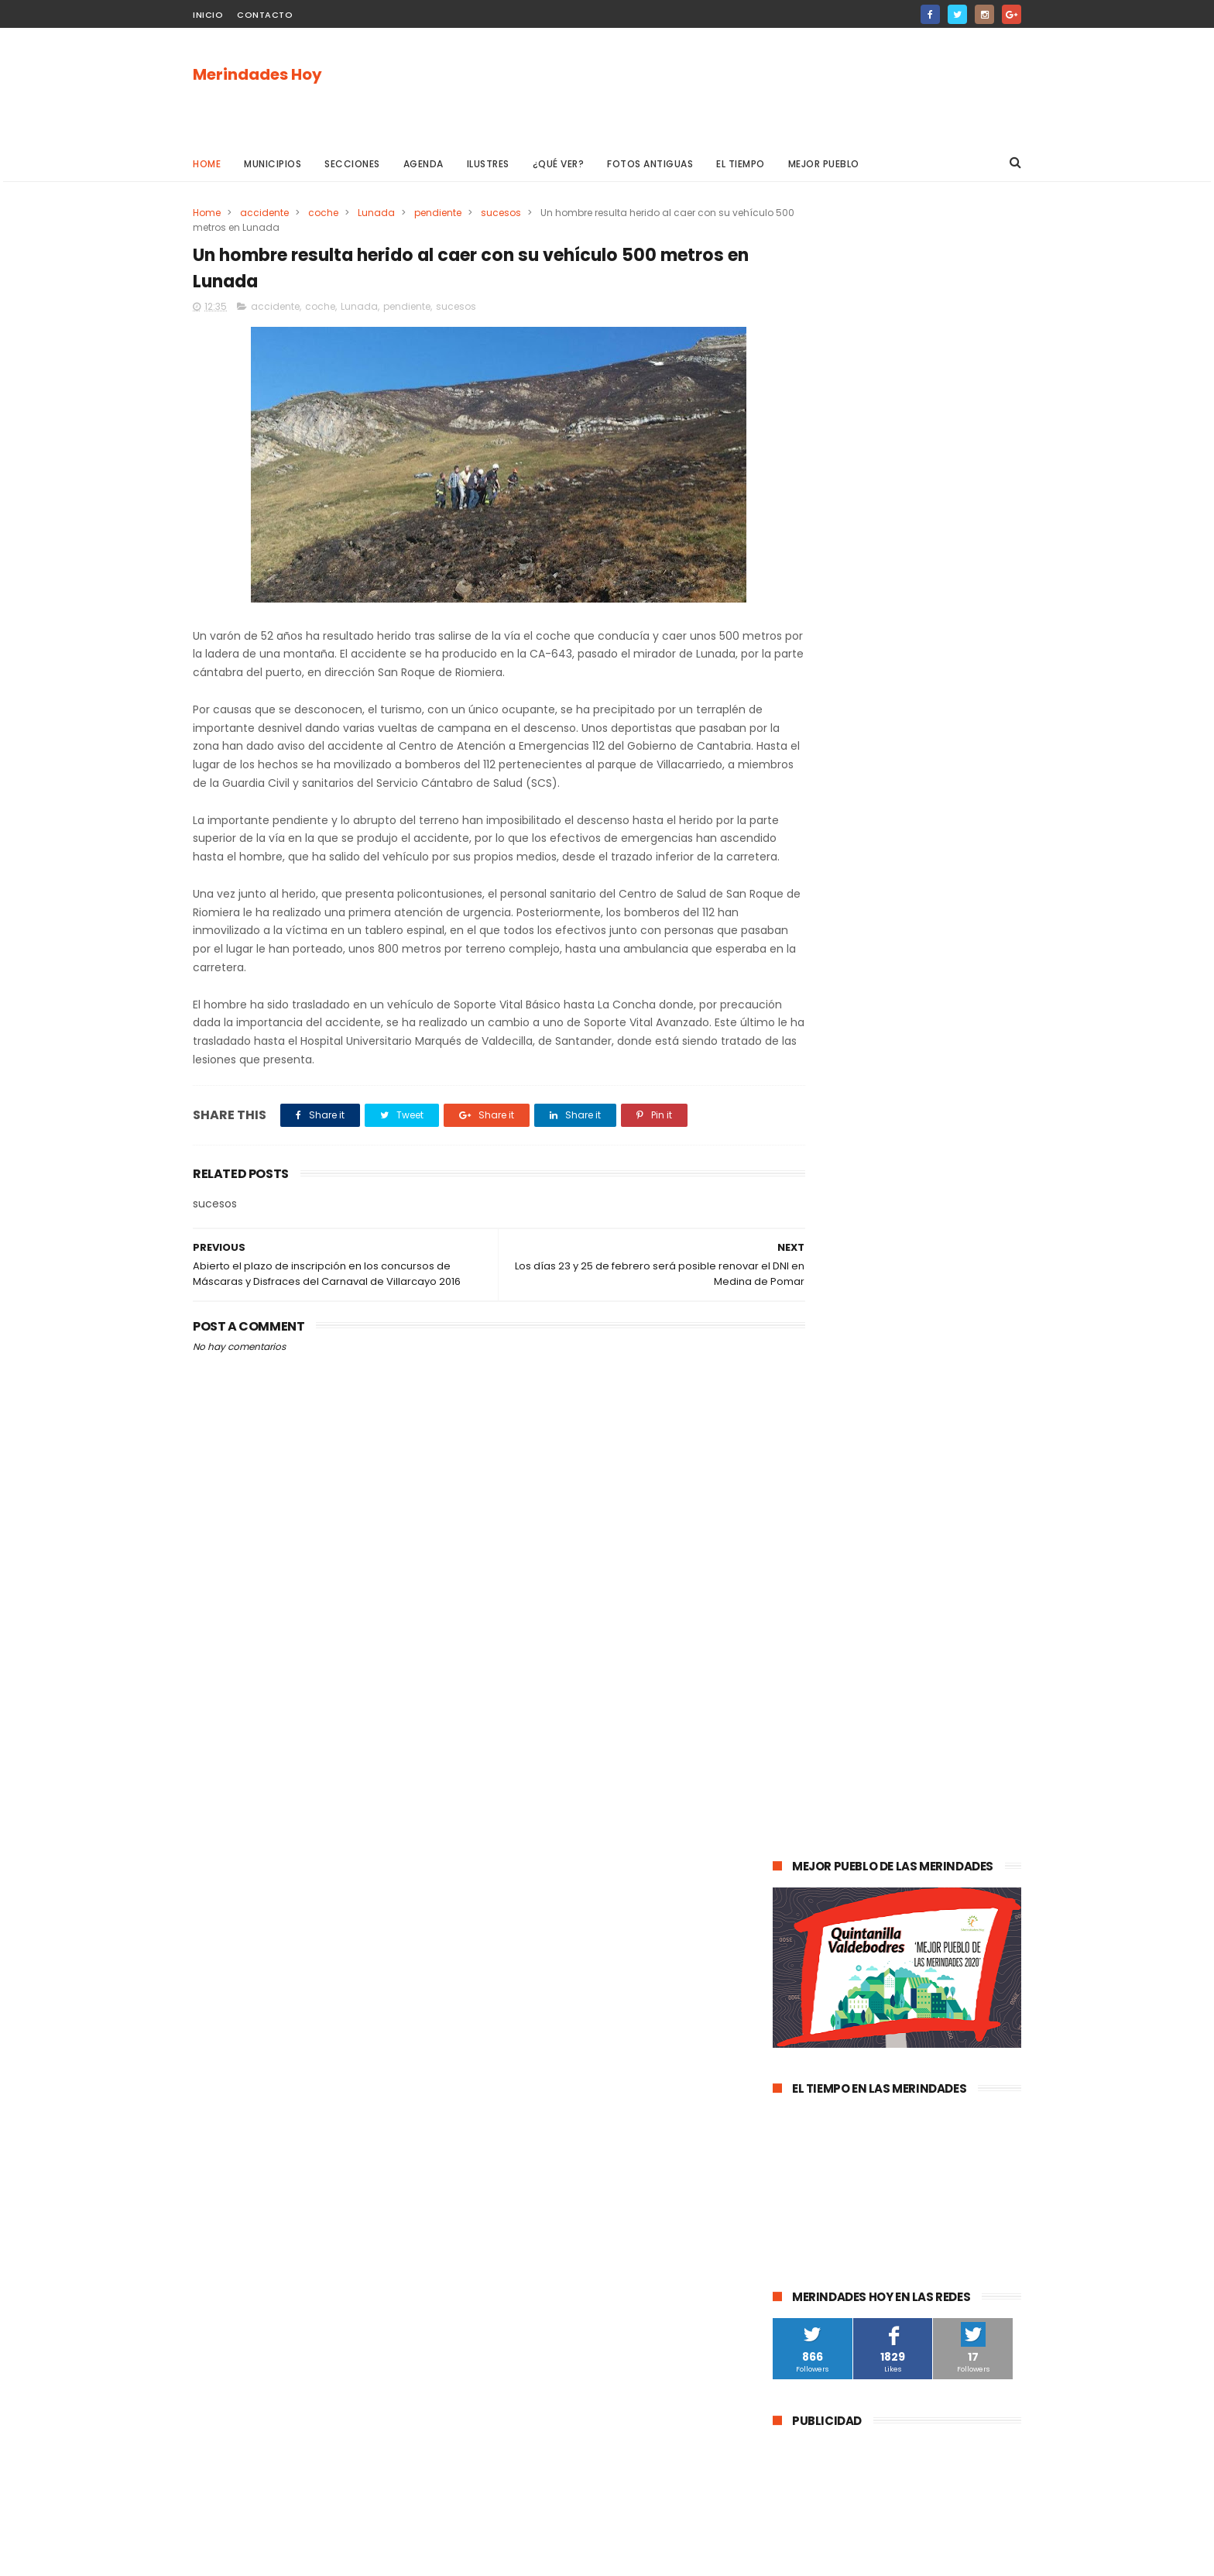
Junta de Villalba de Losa (840, 2062)
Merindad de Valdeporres (929, 1661)
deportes (946, 1603)
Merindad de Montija (931, 1832)
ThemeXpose (280, 2556)
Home (207, 163)
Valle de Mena (881, 1546)
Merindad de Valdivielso (837, 1746)
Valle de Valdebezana (936, 1632)
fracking (843, 1832)
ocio (886, 1575)
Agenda (423, 163)
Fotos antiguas (650, 163)
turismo (800, 1775)
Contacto (265, 15)
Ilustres (488, 163)
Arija (791, 1861)
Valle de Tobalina (822, 1632)
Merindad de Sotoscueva (840, 1718)
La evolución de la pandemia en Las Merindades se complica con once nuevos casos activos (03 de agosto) (895, 1292)
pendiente (437, 212)
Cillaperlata (951, 2033)
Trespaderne (969, 1804)
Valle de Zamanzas (955, 1775)
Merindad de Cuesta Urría (841, 2033)
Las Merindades (818, 1575)
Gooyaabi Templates (443, 2556)
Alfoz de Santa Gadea (833, 1947)
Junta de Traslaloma (956, 1947)
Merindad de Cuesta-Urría (843, 2004)
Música (880, 1689)
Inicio (208, 15)
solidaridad (892, 1804)
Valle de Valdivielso (827, 1976)
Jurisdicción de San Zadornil (934, 1918)
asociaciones (813, 1804)
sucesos (501, 212)
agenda (799, 1517)
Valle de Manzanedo (870, 1861)
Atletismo (864, 1775)
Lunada (376, 212)
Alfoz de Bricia (814, 1918)
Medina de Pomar (880, 1517)
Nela (930, 2062)
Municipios (272, 163)
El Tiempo (740, 163)
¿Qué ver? (559, 163)
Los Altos (910, 1890)
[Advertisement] (739, 86)
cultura (952, 1546)
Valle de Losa (812, 1689)
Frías (792, 1832)
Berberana (951, 2004)
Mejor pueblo (823, 163)
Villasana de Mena (824, 1890)
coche (323, 212)
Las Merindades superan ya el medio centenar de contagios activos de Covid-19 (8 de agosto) (935, 1202)
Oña (791, 1661)
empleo (933, 1746)
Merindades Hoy (257, 75)
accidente (264, 212)
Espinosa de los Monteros (842, 1603)
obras (835, 1661)
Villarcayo (804, 1546)
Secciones (352, 163)
